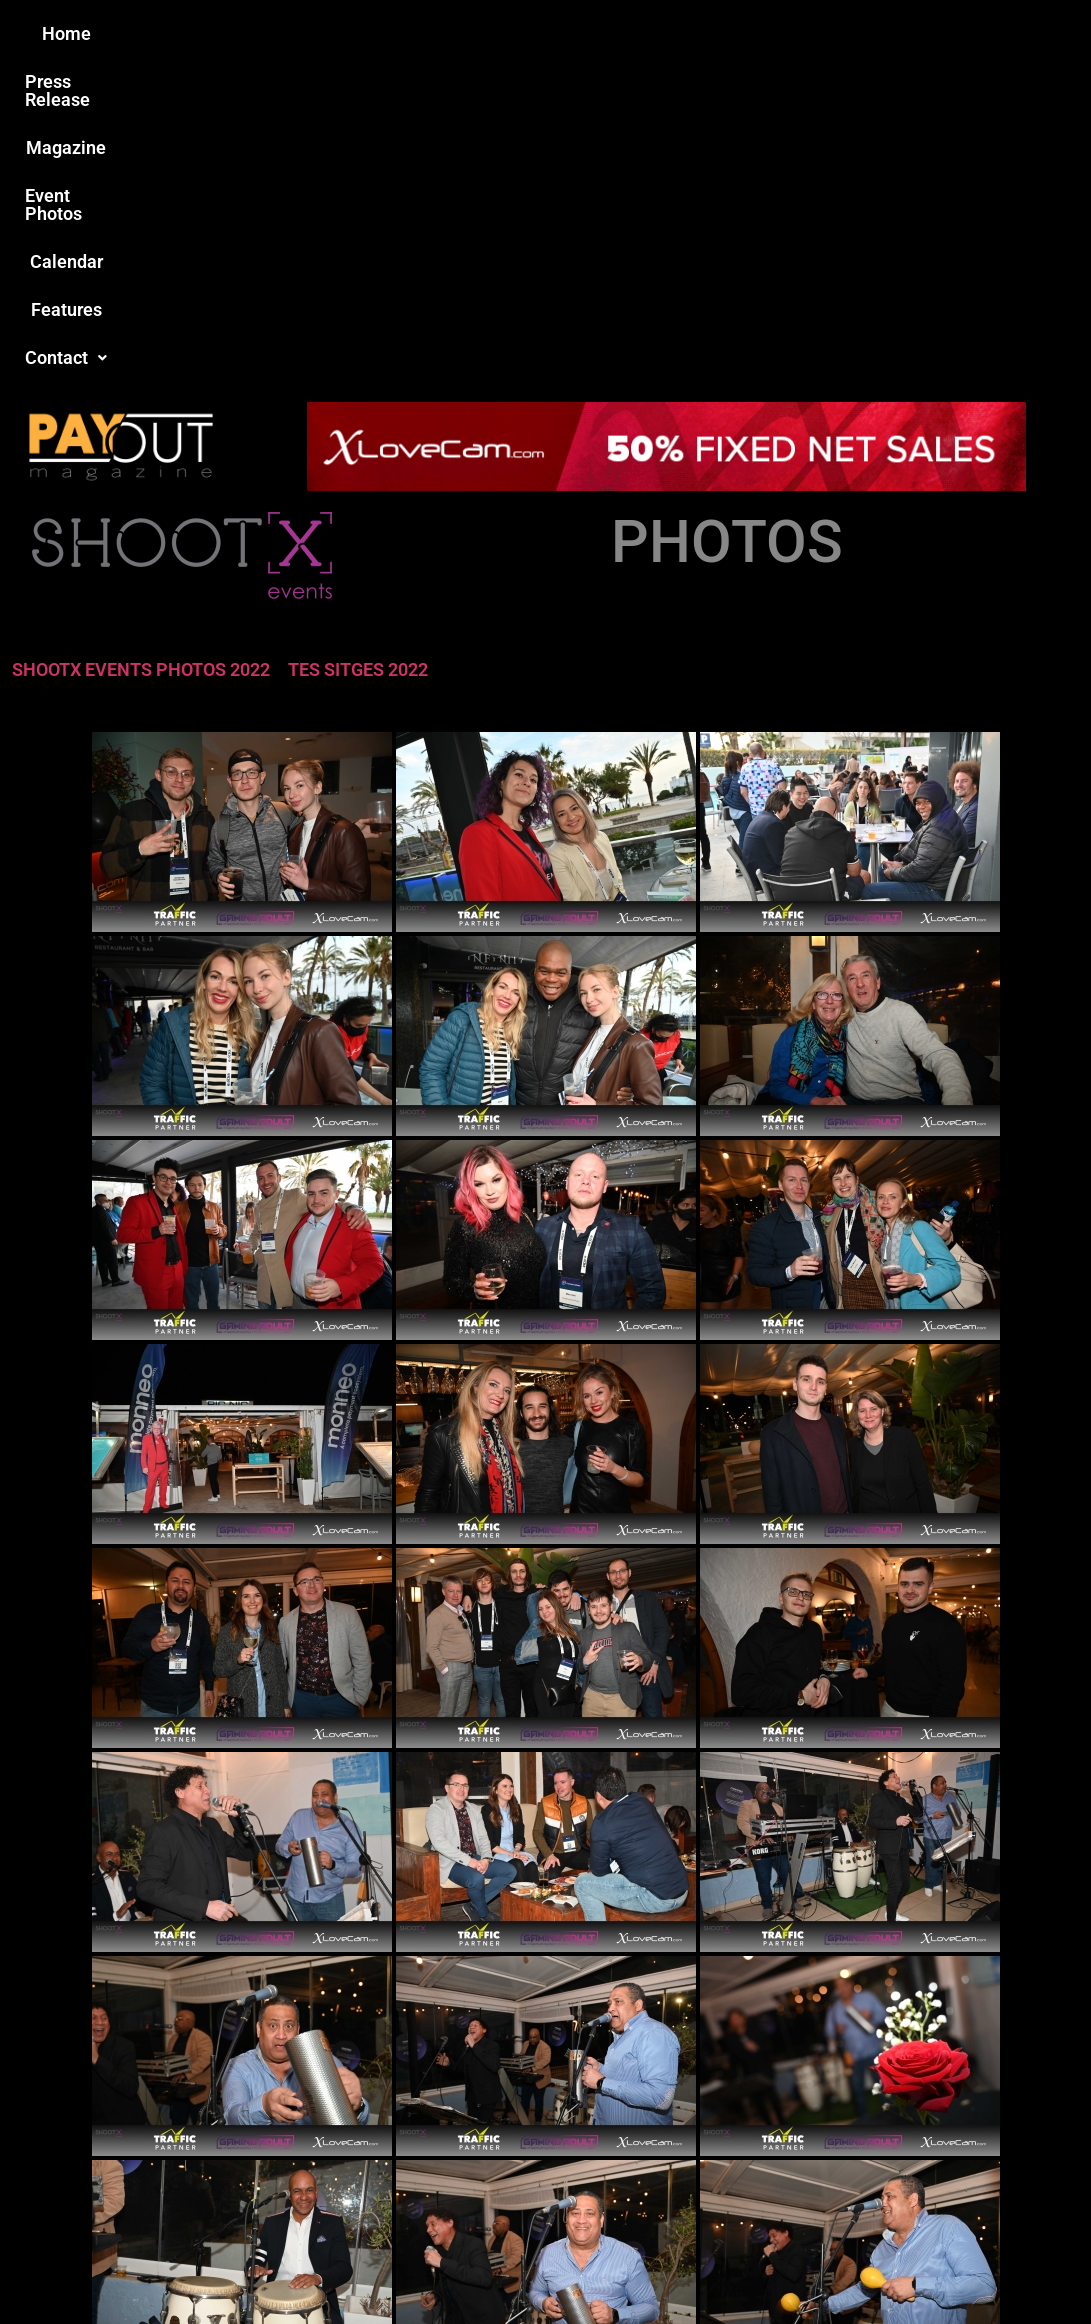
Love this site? (252, 2170)
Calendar (674, 33)
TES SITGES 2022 (358, 345)
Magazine (432, 33)
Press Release (304, 33)
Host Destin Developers (967, 2265)
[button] (883, 34)
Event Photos (555, 33)
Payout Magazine (337, 2265)
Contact (883, 33)
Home (192, 33)
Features (776, 33)
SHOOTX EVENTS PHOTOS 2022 (141, 345)
